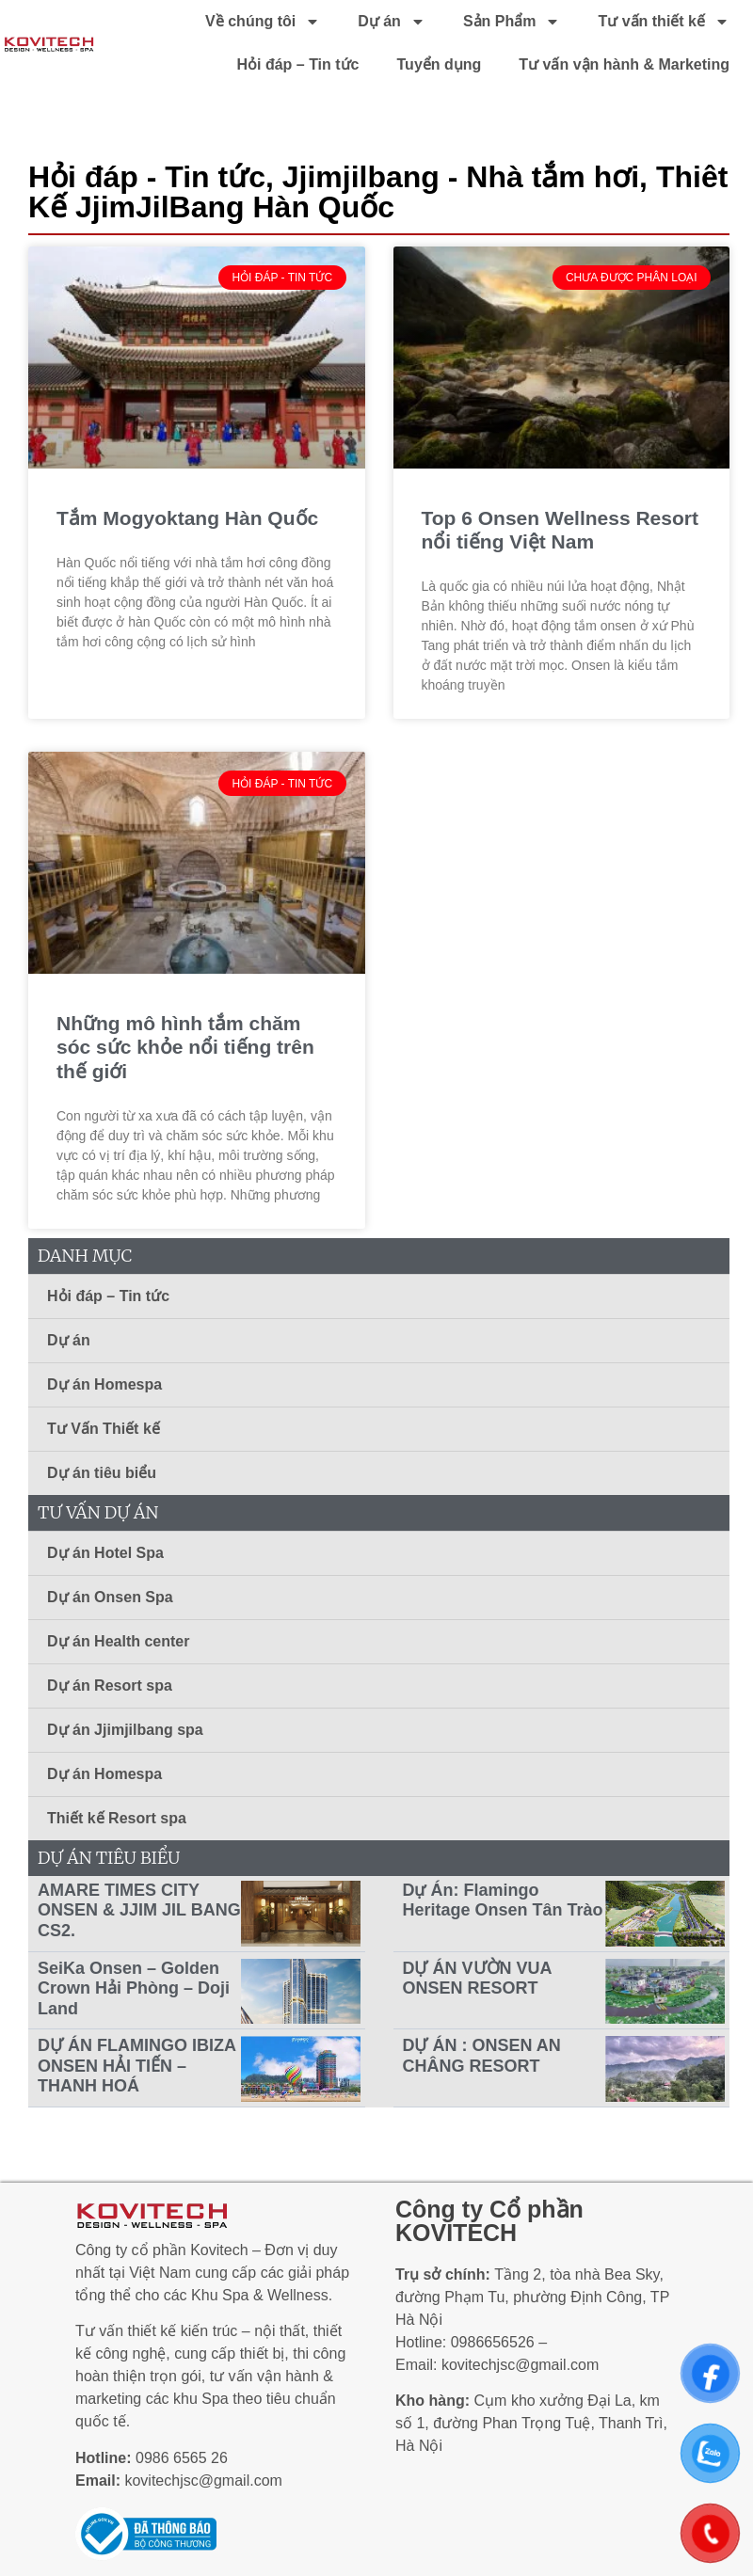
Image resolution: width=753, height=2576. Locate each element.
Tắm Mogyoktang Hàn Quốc (187, 518)
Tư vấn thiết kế (663, 22)
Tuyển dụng (439, 64)
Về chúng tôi (262, 22)
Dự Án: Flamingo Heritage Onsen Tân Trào (503, 1900)
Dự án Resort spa (109, 1685)
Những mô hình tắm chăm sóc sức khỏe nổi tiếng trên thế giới (185, 1046)
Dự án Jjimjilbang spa (125, 1730)
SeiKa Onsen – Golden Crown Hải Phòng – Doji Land (134, 1988)
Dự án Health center (118, 1641)
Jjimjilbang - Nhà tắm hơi (460, 177)
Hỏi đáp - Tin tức (146, 177)
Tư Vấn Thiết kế (103, 1429)
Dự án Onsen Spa (110, 1597)
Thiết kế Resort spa (116, 1818)
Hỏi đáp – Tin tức (297, 64)
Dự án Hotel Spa (105, 1553)
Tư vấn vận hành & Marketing (624, 64)
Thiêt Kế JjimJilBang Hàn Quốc (378, 192)
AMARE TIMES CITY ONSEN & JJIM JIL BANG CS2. (139, 1910)
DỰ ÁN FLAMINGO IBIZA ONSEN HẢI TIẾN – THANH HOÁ (136, 2065)
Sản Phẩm (512, 22)
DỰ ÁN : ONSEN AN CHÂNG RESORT (482, 2055)
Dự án (391, 22)
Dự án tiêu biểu (101, 1473)
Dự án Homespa (104, 1384)
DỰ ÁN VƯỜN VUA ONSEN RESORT (477, 1978)
